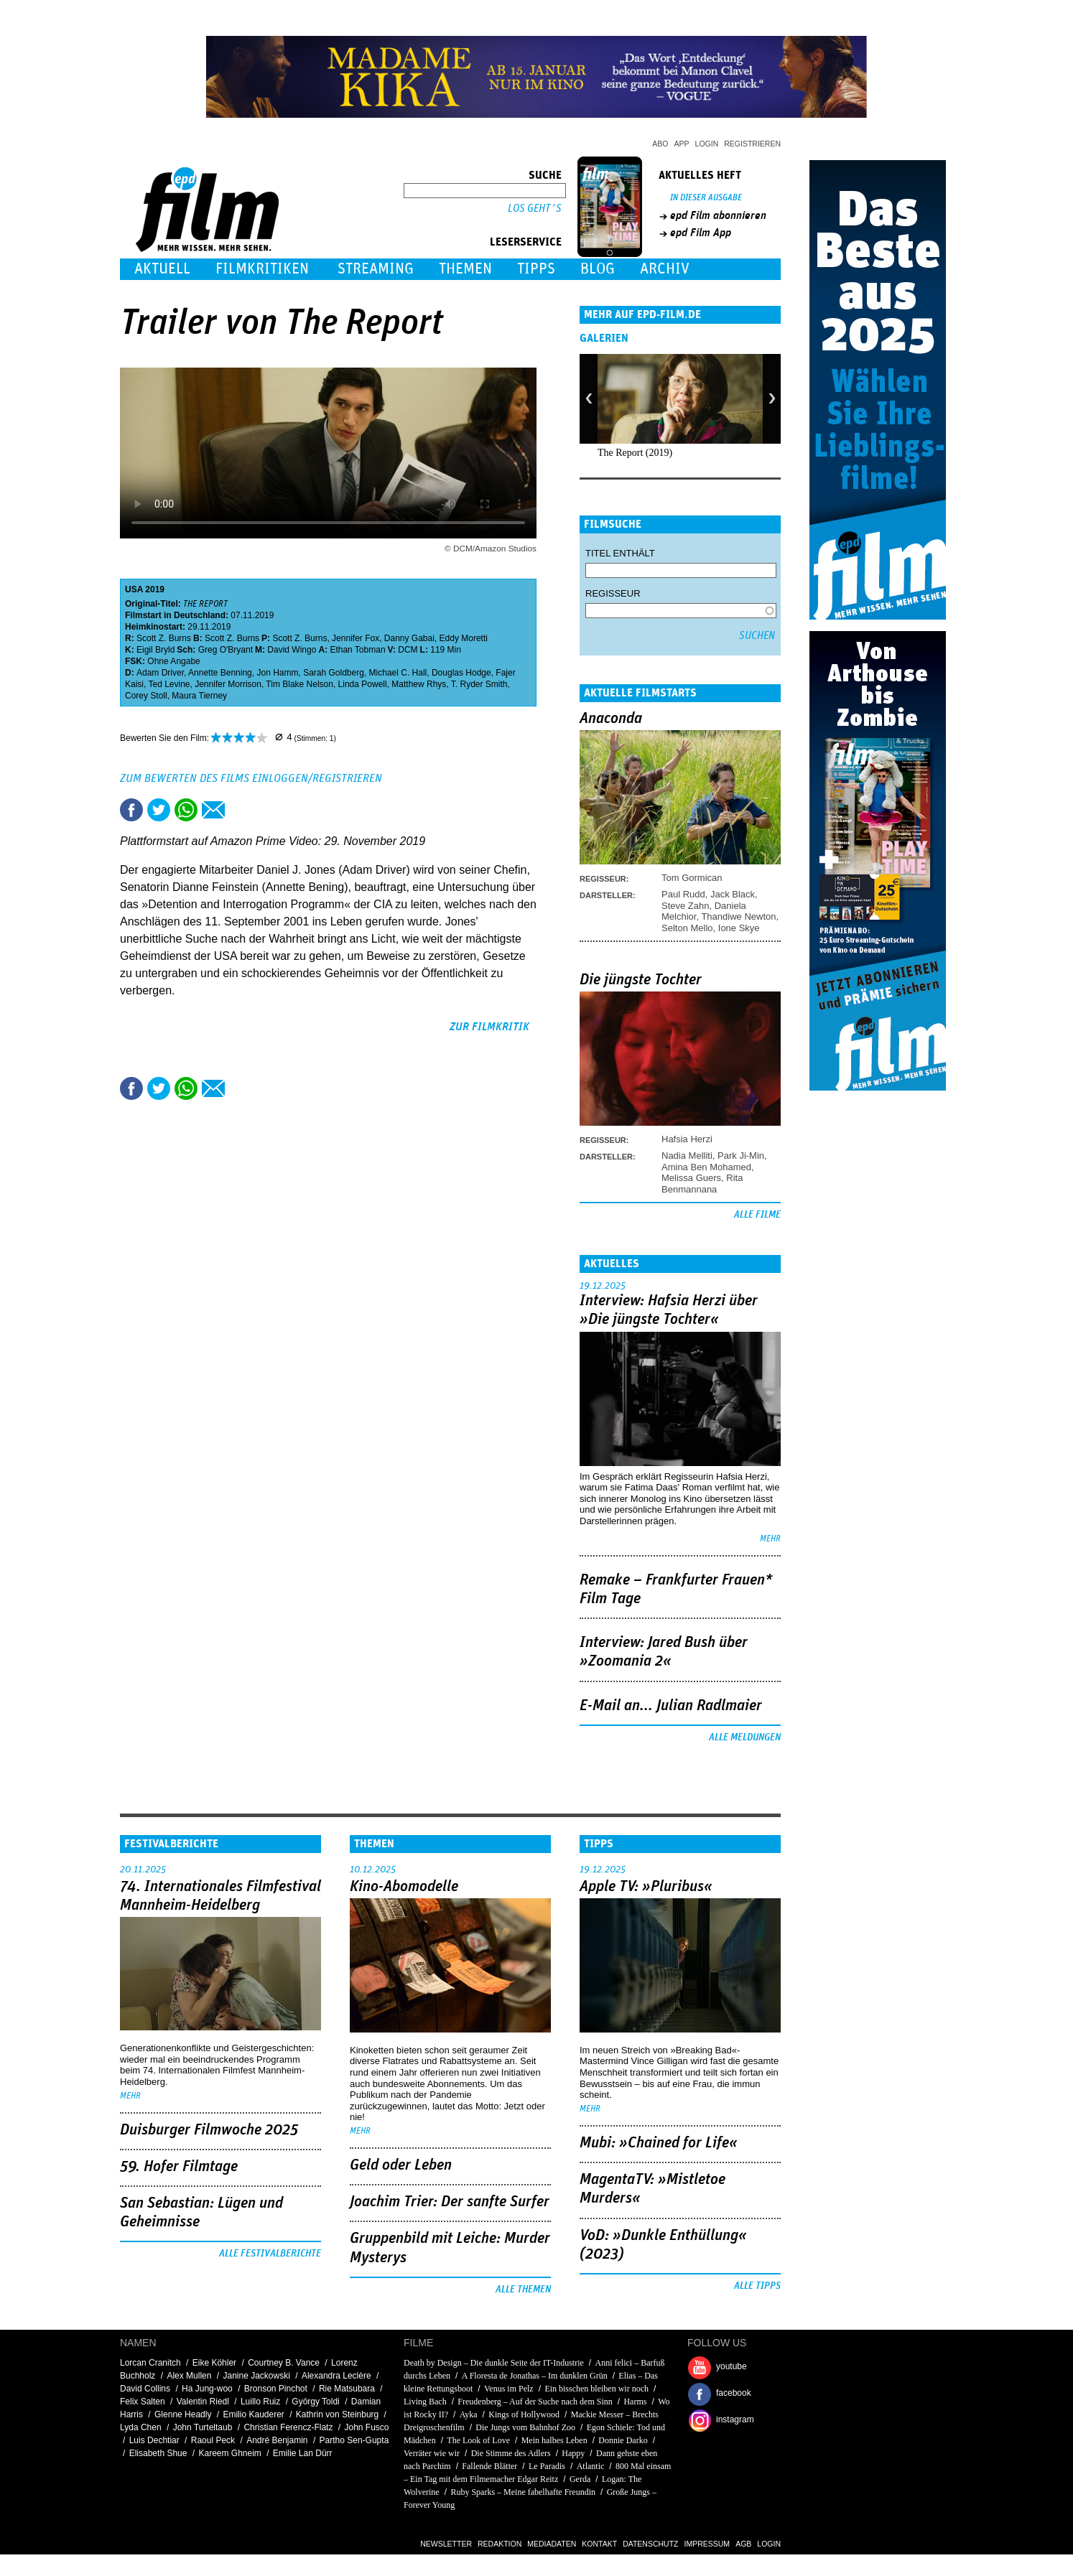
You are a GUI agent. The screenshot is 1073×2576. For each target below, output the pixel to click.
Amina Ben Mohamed (706, 1167)
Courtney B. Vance (284, 2363)
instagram (735, 2419)
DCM (407, 650)
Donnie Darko (622, 2440)
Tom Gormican (692, 877)
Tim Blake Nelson (299, 684)
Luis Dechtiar (154, 2440)
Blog (597, 268)
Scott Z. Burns (163, 638)
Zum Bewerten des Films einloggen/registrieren (251, 778)
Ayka (469, 2414)
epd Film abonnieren (718, 215)
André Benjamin (276, 2440)
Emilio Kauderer (253, 2414)
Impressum (707, 2543)
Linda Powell (362, 684)
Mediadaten (551, 2543)
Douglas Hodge (461, 673)
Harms (634, 2402)
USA (134, 589)
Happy (573, 2453)
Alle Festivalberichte (270, 2254)
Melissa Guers (691, 1177)
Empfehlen (213, 809)
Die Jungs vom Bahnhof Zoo (525, 2427)
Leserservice (526, 242)
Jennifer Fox (355, 638)
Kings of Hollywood (523, 2414)
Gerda (580, 2479)
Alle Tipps (757, 2286)
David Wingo (291, 650)
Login (707, 143)
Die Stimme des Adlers (511, 2453)
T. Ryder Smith (479, 684)
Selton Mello (687, 928)
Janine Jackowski (256, 2376)
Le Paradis (547, 2466)
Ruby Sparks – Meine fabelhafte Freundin (522, 2492)
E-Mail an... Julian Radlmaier (671, 1706)
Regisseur (613, 593)
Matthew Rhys (418, 684)
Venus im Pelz (509, 2389)
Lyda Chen (141, 2427)
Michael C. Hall (398, 673)
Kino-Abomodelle (404, 1887)
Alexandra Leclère (336, 2376)
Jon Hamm (277, 673)
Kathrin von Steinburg (337, 2414)
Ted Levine (169, 684)
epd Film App (700, 232)
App (681, 143)
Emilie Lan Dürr (303, 2453)
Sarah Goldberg (333, 673)
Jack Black (732, 894)
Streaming (376, 268)
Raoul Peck (213, 2440)
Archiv (664, 268)
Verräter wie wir (432, 2453)
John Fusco (366, 2427)
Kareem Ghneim (229, 2453)
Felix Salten (142, 2402)
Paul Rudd (683, 894)
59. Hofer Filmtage (179, 2167)
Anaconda (611, 719)
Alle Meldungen (745, 1737)
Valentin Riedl (203, 2402)
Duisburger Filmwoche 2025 (209, 2130)
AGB (743, 2543)
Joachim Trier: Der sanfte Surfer (449, 2202)
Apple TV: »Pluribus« (646, 1887)
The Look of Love (478, 2440)
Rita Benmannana (702, 1183)
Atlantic (591, 2466)
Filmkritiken (262, 268)
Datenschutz (650, 2543)
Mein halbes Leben (554, 2440)
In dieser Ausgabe (706, 198)
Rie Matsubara (347, 2389)
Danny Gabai (409, 638)
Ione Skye (739, 928)
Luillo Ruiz (260, 2402)
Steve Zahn (685, 905)
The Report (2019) (635, 452)
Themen (465, 268)
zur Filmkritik (489, 1026)
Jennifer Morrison (228, 684)
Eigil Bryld (155, 650)
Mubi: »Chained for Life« (659, 2143)
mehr (770, 1539)
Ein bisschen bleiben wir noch (596, 2389)
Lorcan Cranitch (150, 2363)
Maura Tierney (199, 696)
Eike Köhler (214, 2363)
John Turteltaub (203, 2427)
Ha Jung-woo (207, 2389)
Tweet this (158, 809)
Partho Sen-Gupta (354, 2440)
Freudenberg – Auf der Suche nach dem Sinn (534, 2402)
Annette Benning (220, 673)
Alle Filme (757, 1215)
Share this (131, 809)
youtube (731, 2366)
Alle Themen (523, 2290)
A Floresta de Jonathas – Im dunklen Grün (535, 2376)
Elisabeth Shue (158, 2453)
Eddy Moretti (464, 638)
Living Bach (425, 2402)
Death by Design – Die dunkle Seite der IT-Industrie (494, 2363)
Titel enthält (620, 553)
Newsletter (446, 2543)
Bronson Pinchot (275, 2389)
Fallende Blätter (489, 2466)
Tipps (536, 268)
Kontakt (599, 2543)
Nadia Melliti (686, 1155)
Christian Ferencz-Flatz (288, 2427)
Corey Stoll (146, 696)
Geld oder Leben (401, 2165)
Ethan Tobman (357, 650)
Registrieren (752, 143)
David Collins (145, 2389)
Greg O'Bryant (225, 650)
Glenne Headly (182, 2414)
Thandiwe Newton (738, 916)
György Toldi (315, 2402)
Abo (660, 143)
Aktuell (162, 268)
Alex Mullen (189, 2376)
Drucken (240, 809)
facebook (733, 2393)
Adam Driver (160, 673)
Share (186, 809)
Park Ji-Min (740, 1155)
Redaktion (499, 2543)
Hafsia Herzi (686, 1139)
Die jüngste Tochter (641, 980)
